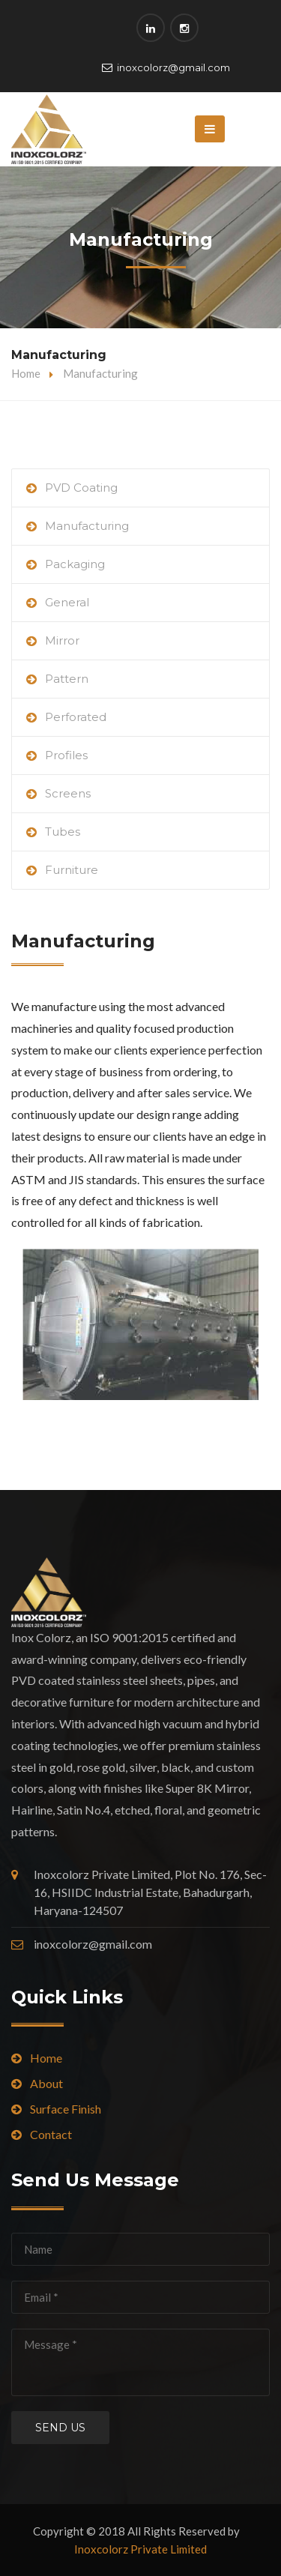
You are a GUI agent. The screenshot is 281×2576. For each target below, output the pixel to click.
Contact (51, 2134)
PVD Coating (81, 487)
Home (25, 373)
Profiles (66, 755)
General (67, 602)
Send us (60, 2427)
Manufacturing (87, 526)
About (46, 2083)
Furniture (71, 870)
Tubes (62, 831)
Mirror (62, 640)
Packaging (75, 564)
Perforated (75, 717)
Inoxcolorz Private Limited (140, 2549)
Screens (68, 793)
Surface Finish (65, 2109)
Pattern (66, 679)
